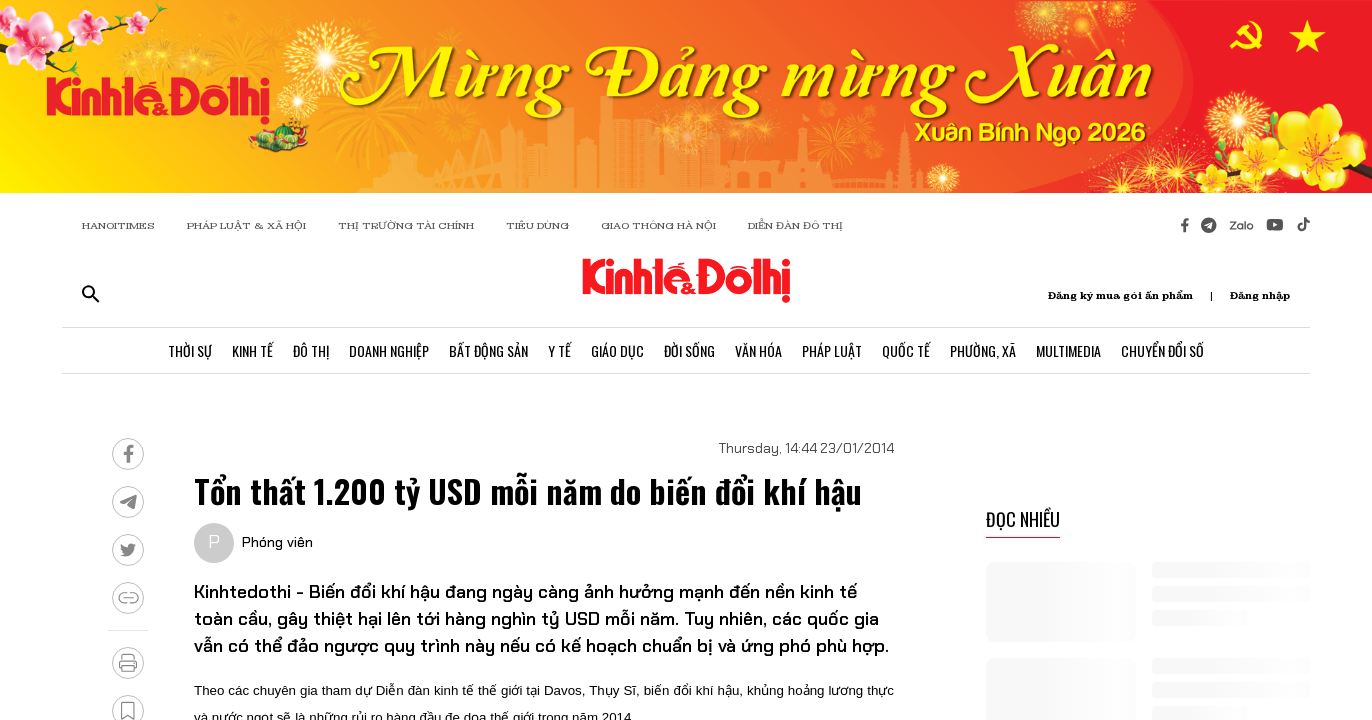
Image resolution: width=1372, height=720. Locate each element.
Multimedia (1068, 350)
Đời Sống (689, 350)
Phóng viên (277, 542)
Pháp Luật (832, 350)
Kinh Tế (252, 350)
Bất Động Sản (488, 350)
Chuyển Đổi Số (1162, 350)
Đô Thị (311, 350)
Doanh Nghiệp (389, 350)
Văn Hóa (758, 350)
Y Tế (559, 350)
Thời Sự (190, 350)
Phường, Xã (983, 350)
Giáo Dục (617, 350)
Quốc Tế (906, 350)
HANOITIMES (118, 225)
